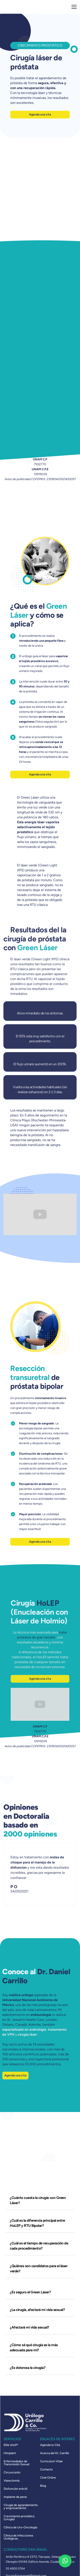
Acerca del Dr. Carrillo (54, 2453)
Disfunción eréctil (15, 2488)
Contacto (46, 2469)
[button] (74, 7)
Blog (43, 2485)
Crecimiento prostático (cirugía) (19, 2518)
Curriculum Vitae (51, 2461)
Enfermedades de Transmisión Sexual (16, 2463)
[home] (4, 6)
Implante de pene (15, 2497)
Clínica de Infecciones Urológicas (18, 2537)
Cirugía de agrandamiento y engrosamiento (21, 2507)
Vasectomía (11, 2480)
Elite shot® (11, 2445)
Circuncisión (12, 2472)
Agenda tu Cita (50, 2445)
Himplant (10, 2453)
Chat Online (48, 2477)
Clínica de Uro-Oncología (20, 2527)
